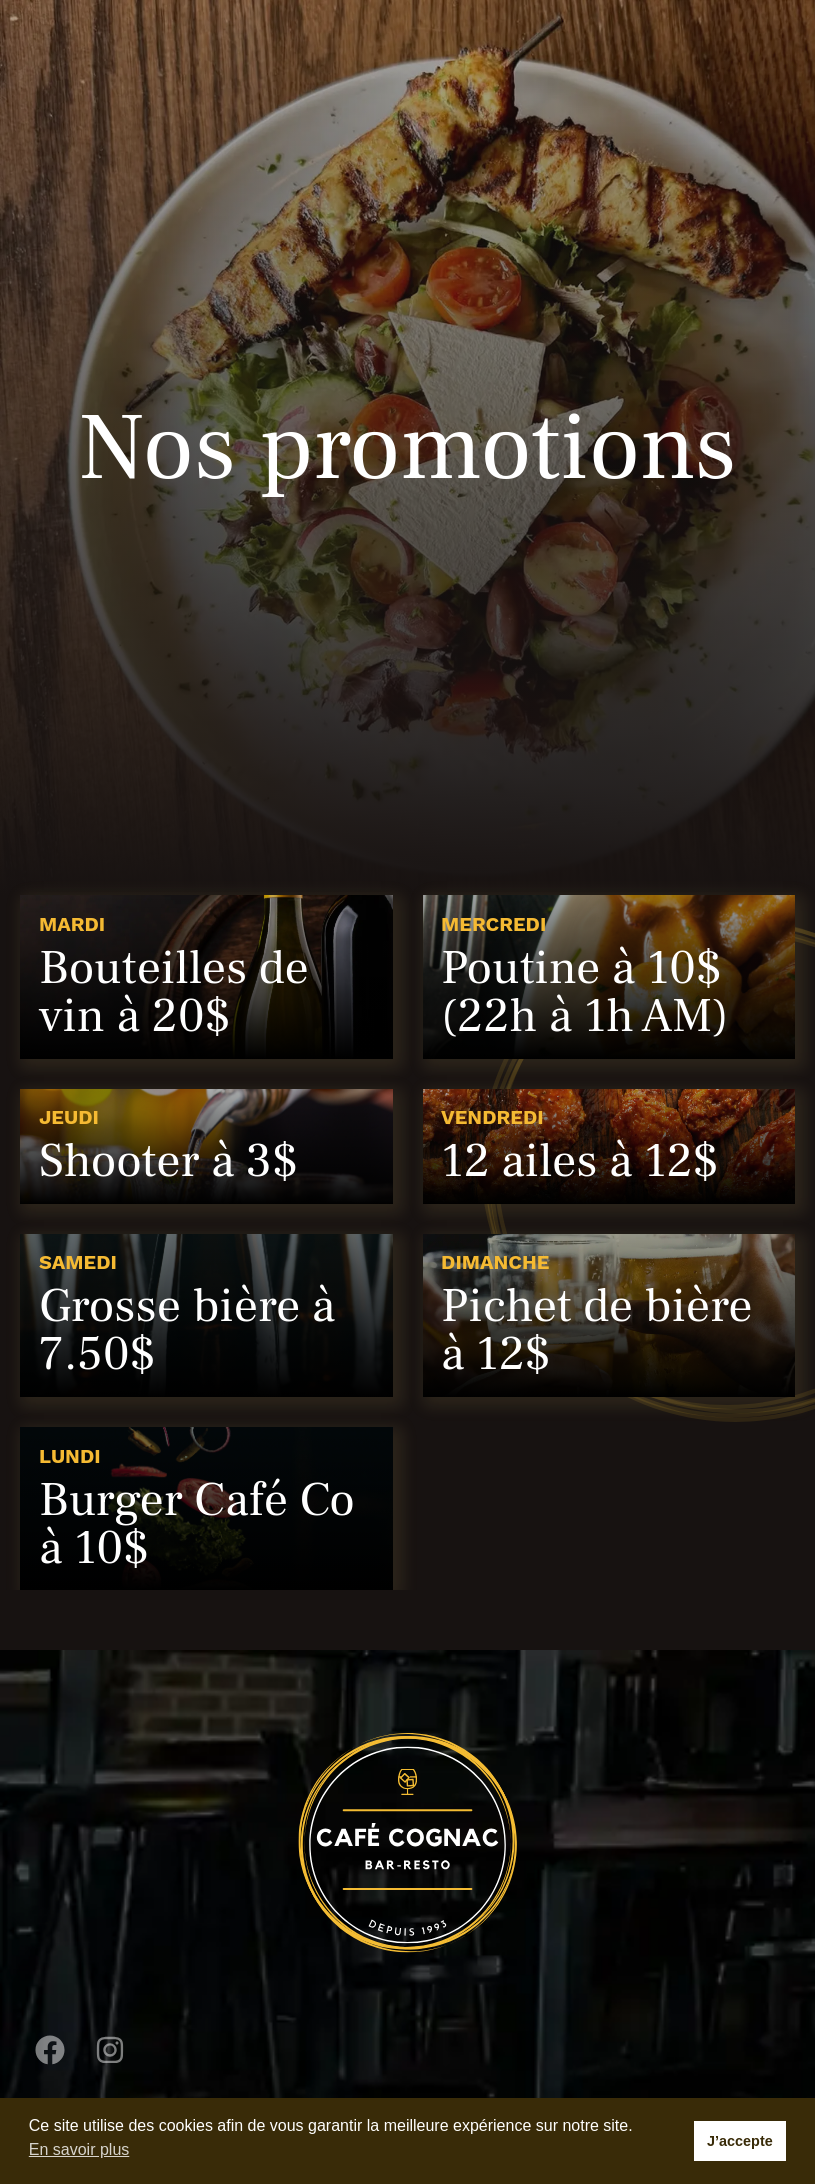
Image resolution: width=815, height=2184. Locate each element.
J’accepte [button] (740, 2141)
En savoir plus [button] (79, 2149)
